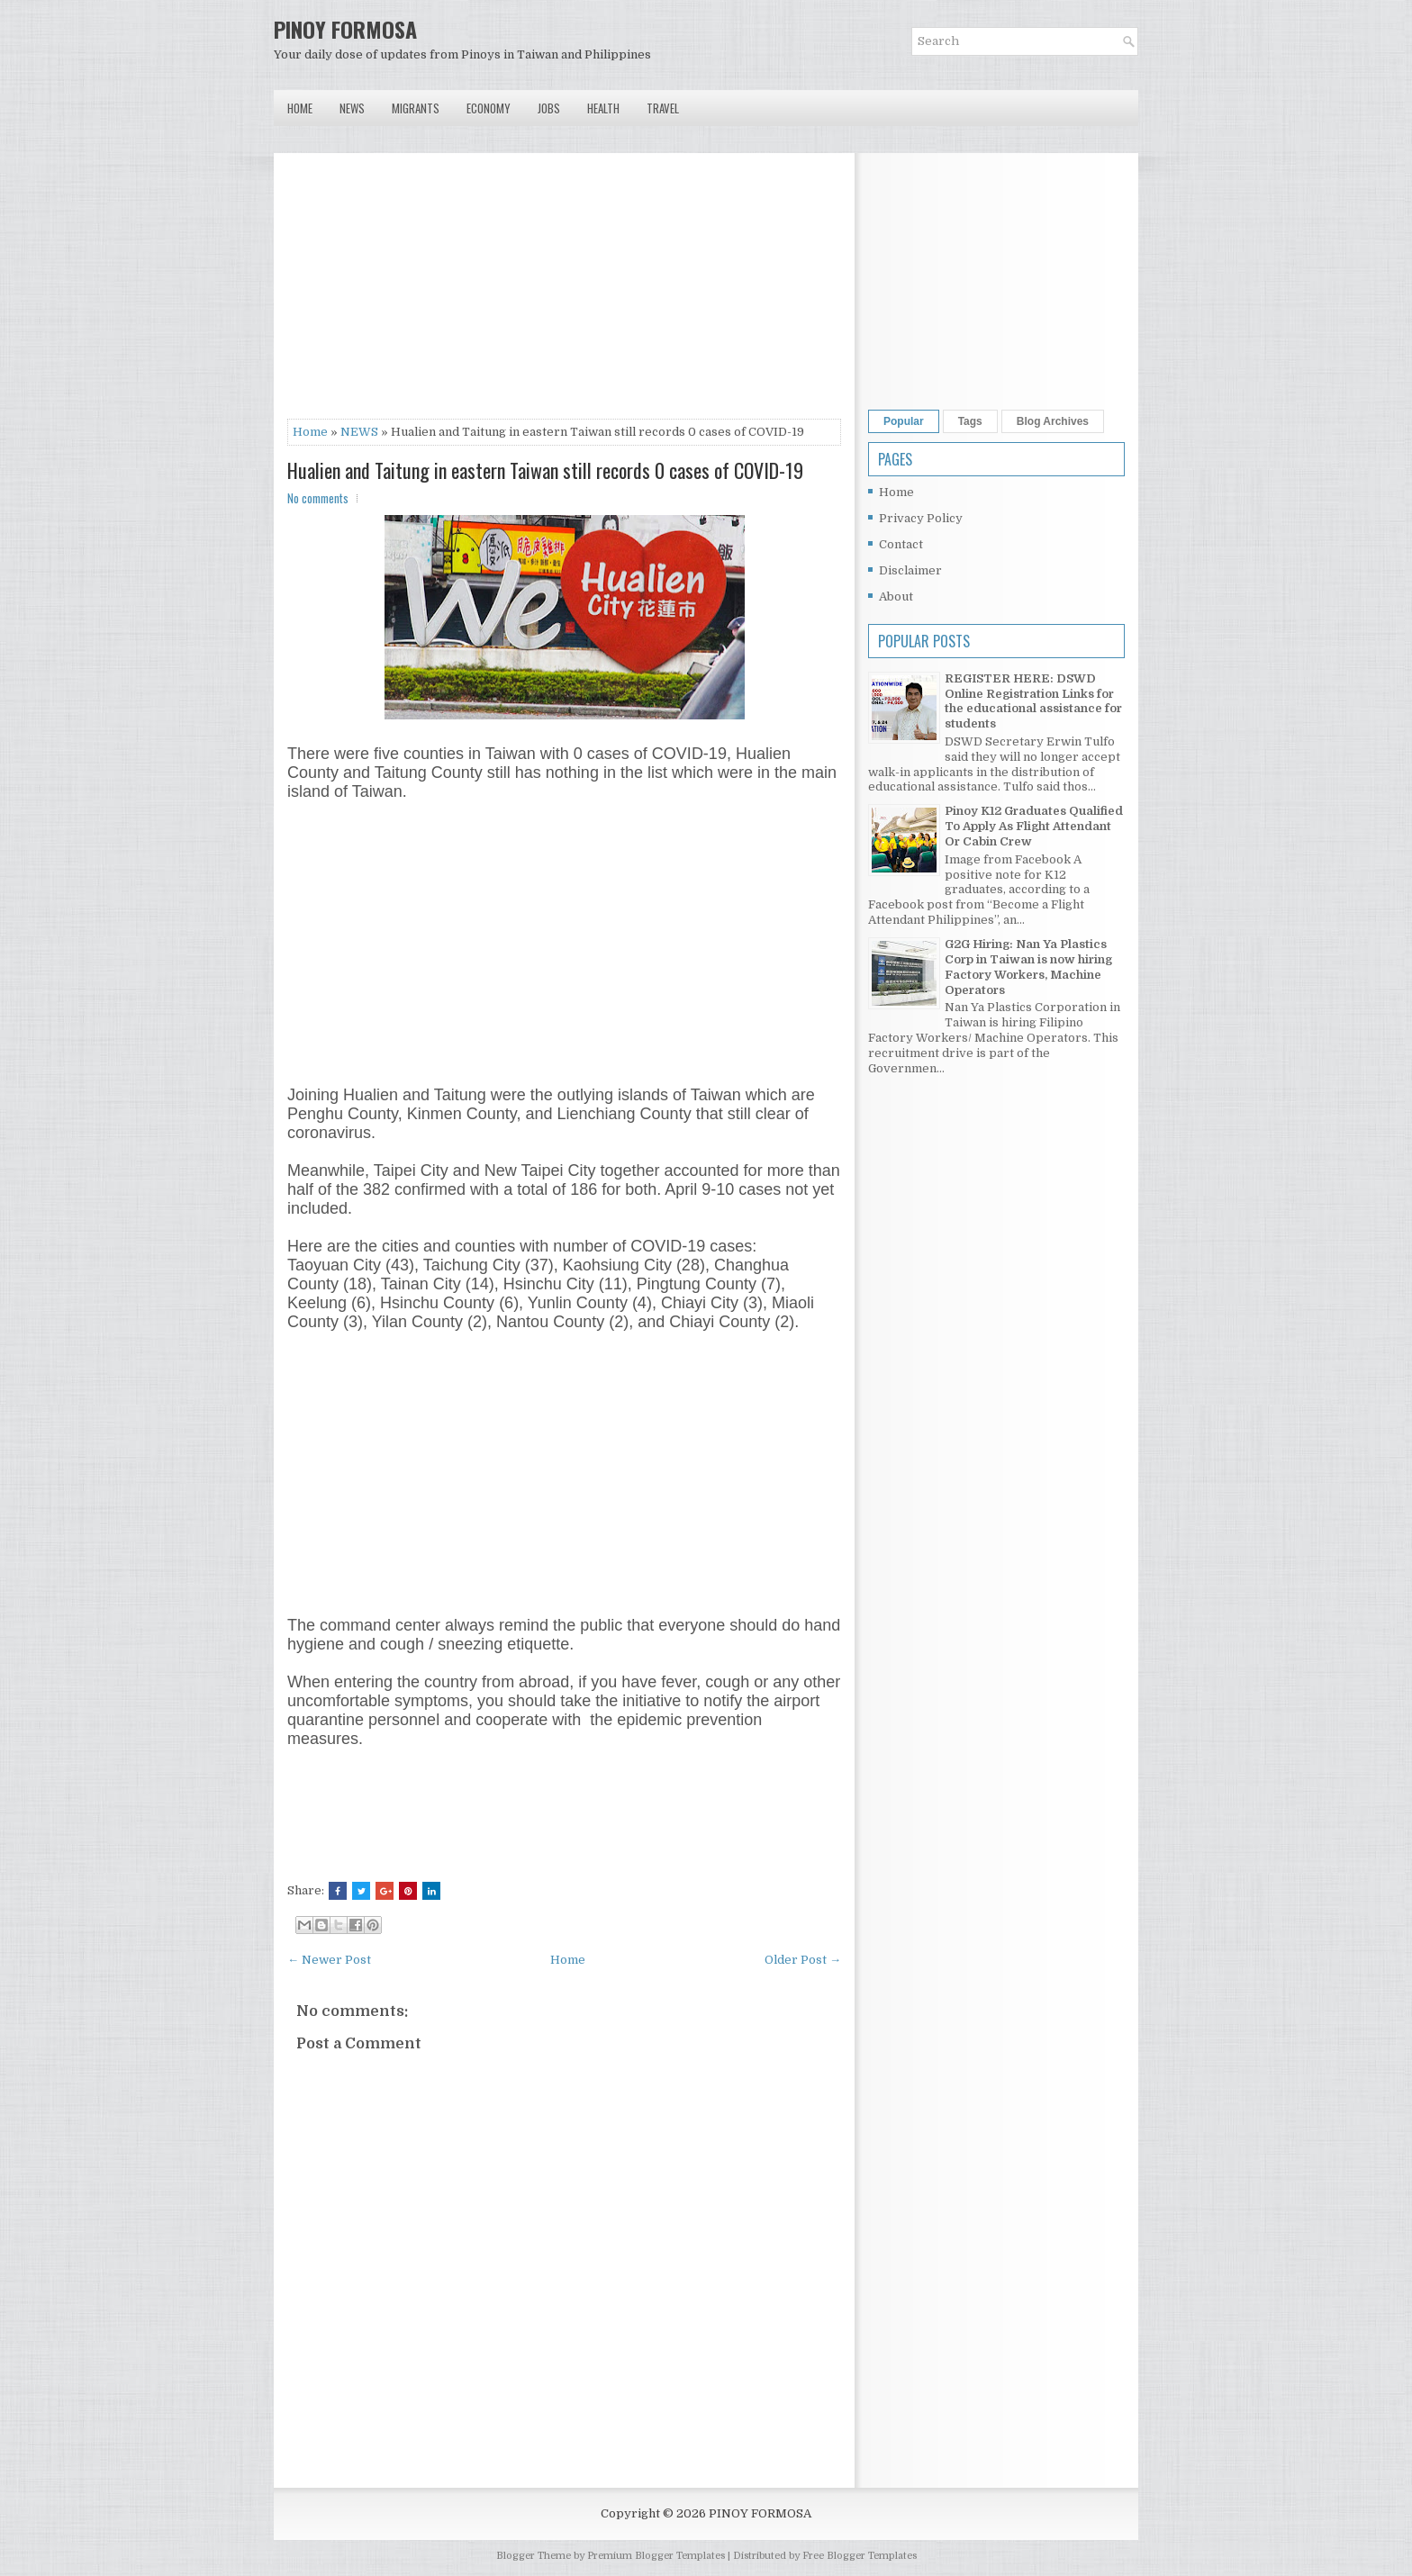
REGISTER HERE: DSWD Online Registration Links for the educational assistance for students (1033, 701)
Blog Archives (1053, 421)
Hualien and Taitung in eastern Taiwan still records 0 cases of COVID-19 (545, 470)
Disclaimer (910, 570)
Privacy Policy (921, 518)
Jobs (549, 108)
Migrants (415, 108)
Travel (663, 108)
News (352, 108)
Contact (901, 544)
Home (299, 108)
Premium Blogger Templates (656, 2556)
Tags (970, 421)
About (896, 596)
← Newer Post (329, 1959)
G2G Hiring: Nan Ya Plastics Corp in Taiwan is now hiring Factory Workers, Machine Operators (1028, 967)
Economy (488, 108)
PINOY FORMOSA (345, 29)
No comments (317, 498)
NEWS (359, 431)
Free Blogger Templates (859, 2556)
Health (603, 108)
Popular (903, 421)
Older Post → (803, 1959)
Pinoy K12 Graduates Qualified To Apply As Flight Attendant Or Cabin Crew (1034, 826)
